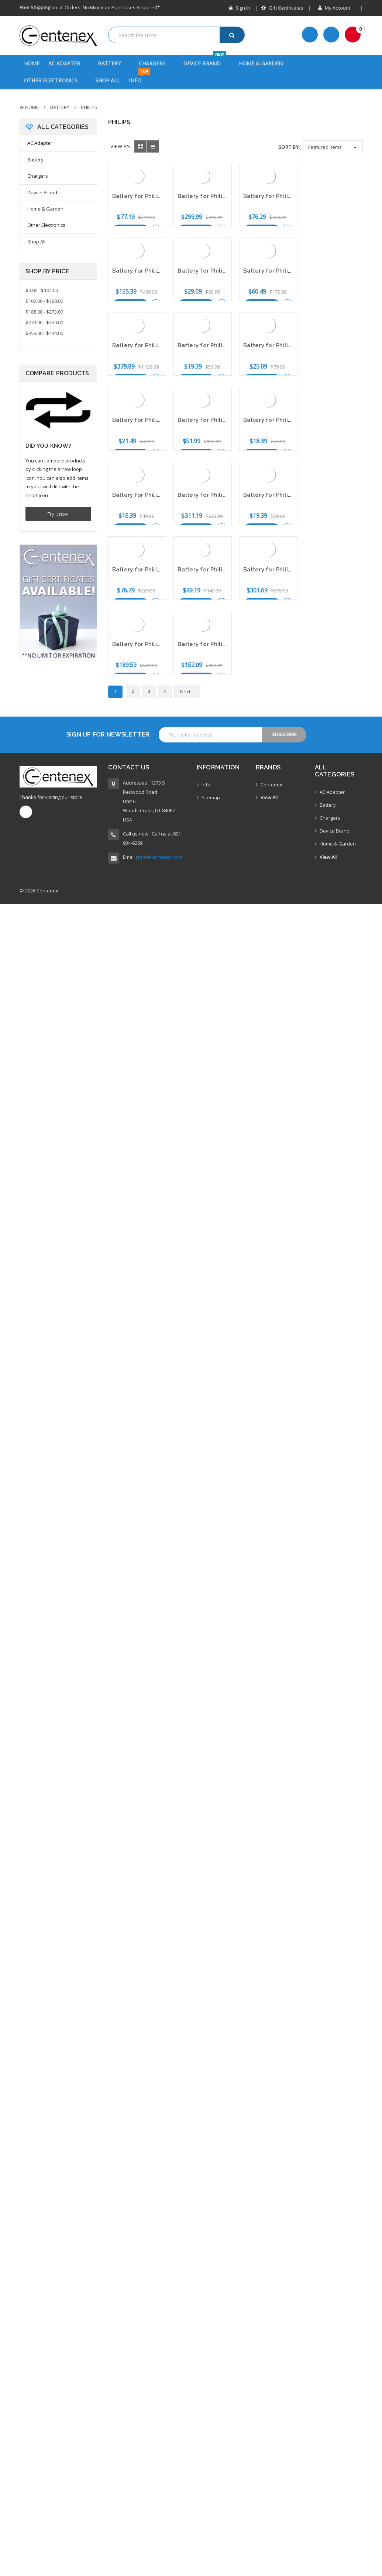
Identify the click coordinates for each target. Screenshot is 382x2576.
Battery (114, 63)
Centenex (271, 752)
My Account (336, 7)
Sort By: (289, 147)
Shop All (107, 80)
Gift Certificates (282, 7)
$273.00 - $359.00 (44, 322)
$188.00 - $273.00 (44, 311)
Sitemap (211, 765)
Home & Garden (265, 63)
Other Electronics (55, 80)
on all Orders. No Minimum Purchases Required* (90, 7)
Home (31, 63)
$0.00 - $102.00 (41, 290)
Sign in (239, 7)
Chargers (157, 63)
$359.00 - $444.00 (44, 333)
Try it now (58, 514)
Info (140, 78)
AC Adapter (68, 63)
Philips (89, 107)
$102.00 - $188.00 (44, 301)
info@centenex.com (160, 824)
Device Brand (206, 61)
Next (189, 542)
